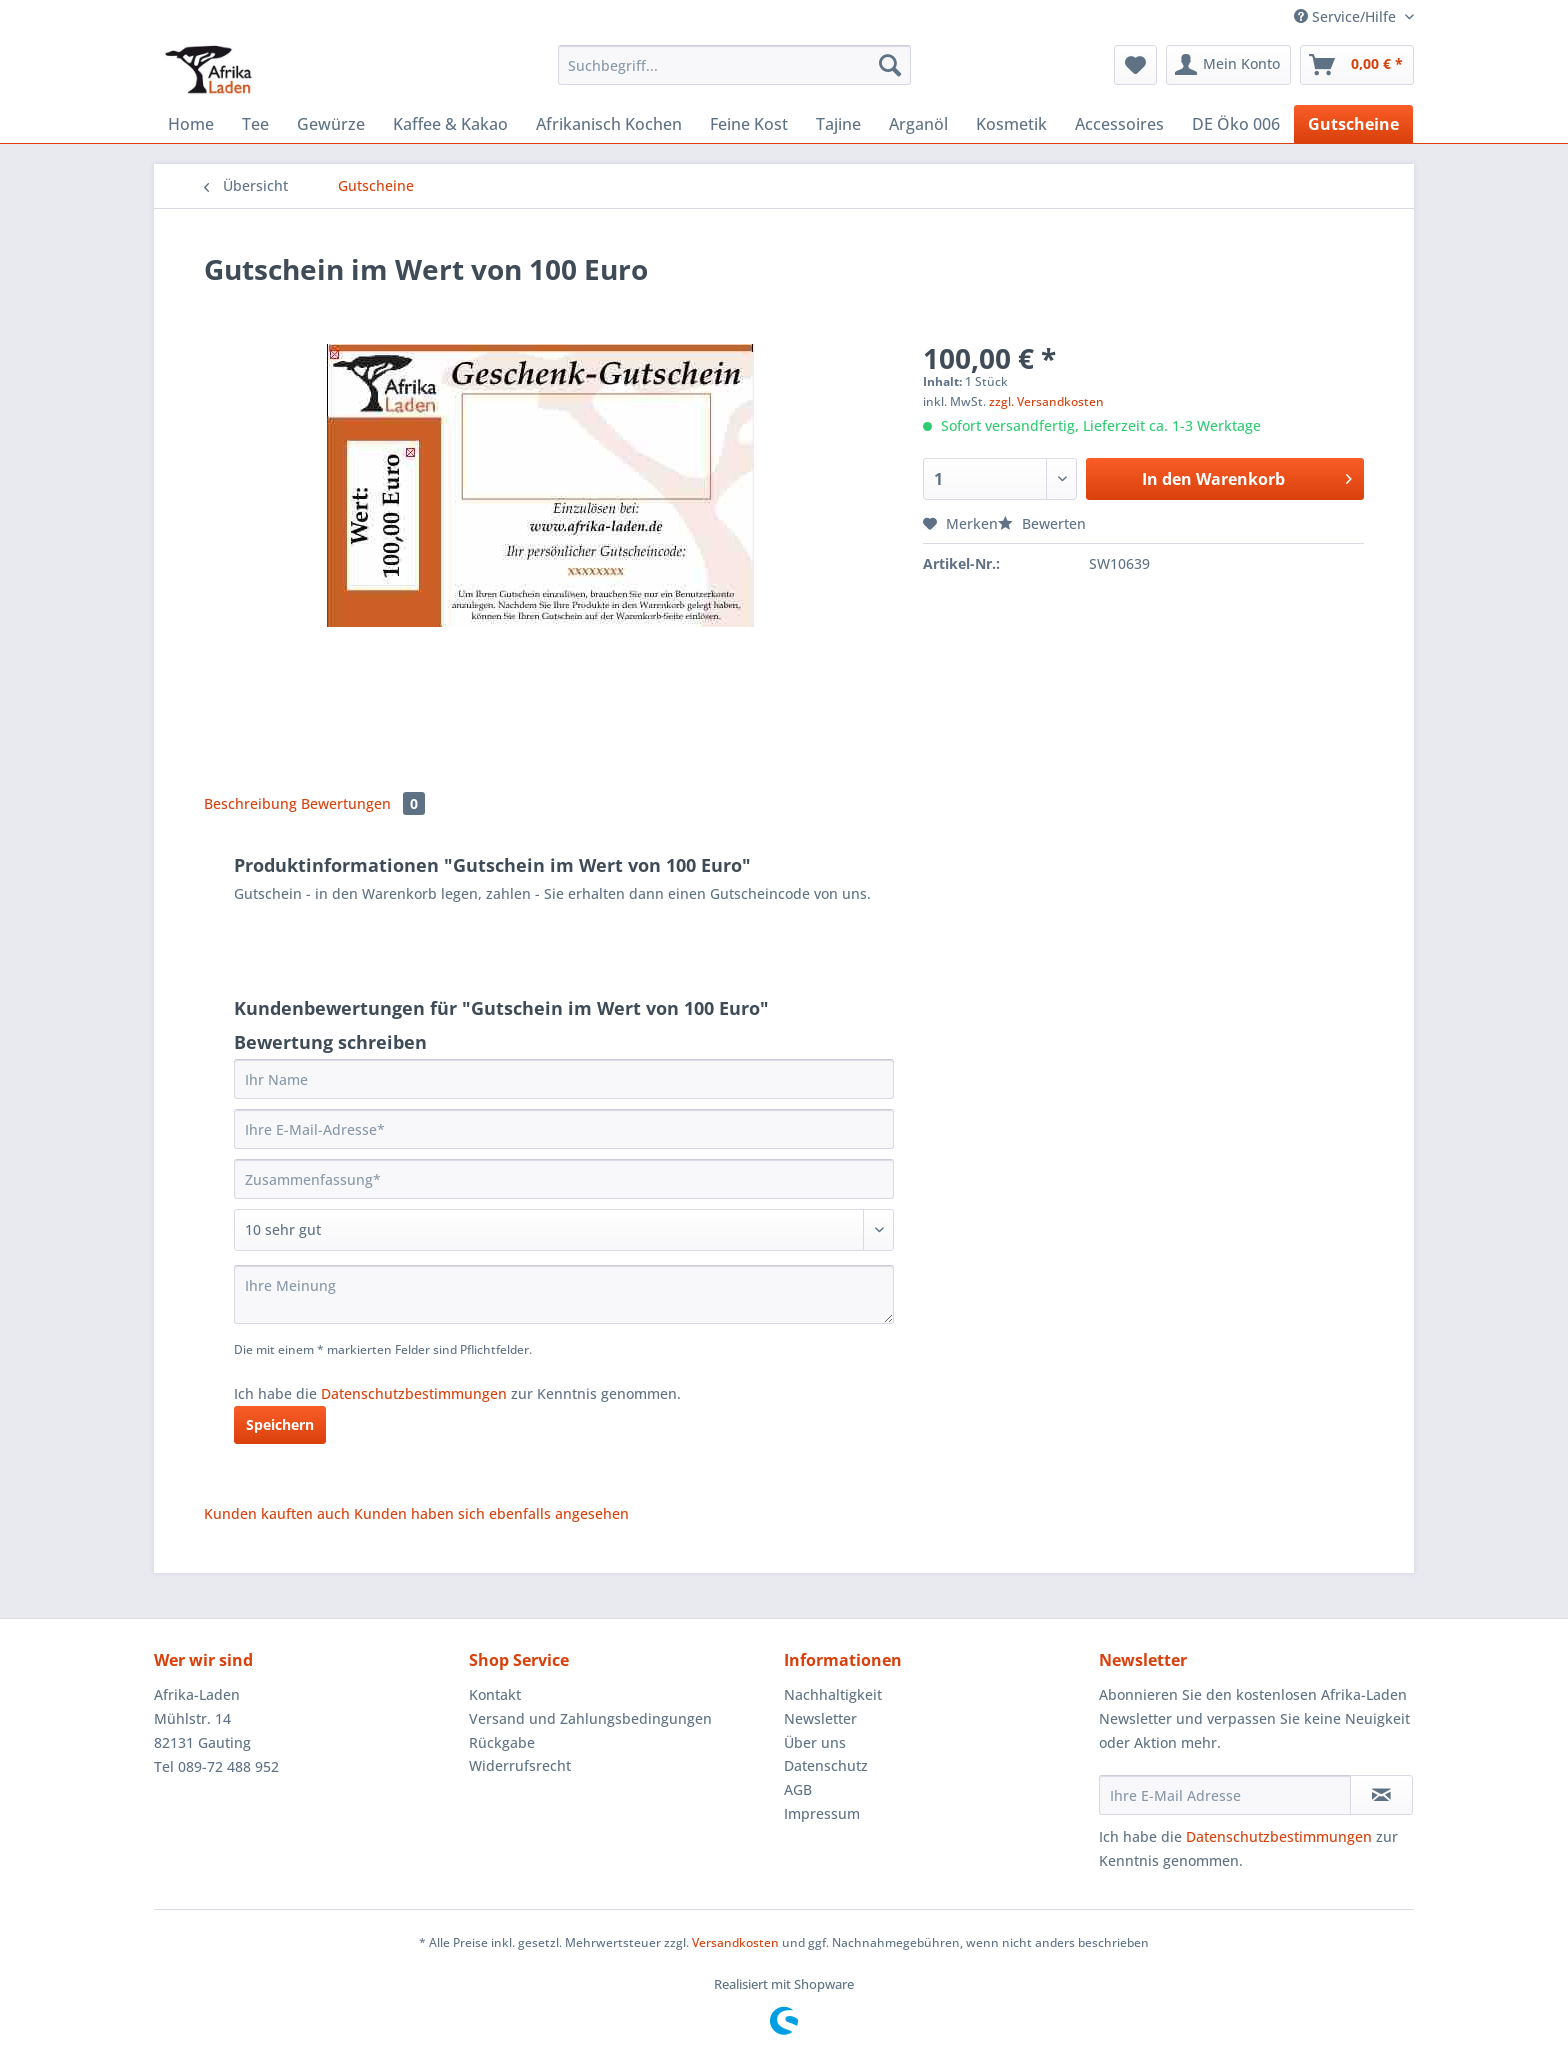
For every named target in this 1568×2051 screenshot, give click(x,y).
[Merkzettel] (1135, 65)
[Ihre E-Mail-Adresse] (564, 1129)
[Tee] (255, 124)
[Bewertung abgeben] (564, 1230)
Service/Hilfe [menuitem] (1347, 16)
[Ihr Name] (564, 1079)
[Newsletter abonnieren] (1381, 1795)
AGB (798, 1789)
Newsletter (820, 1718)
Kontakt (495, 1694)
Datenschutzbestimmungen (414, 1393)
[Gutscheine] (1353, 124)
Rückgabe (502, 1742)
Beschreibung (250, 803)
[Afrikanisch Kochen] (609, 124)
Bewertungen (363, 803)
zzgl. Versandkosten (1046, 401)
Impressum (822, 1813)
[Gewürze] (331, 124)
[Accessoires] (1119, 124)
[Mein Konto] (1228, 65)
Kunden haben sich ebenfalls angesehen (491, 1513)
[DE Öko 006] (1236, 124)
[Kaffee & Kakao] (450, 124)
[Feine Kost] (749, 124)
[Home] (191, 124)
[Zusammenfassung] (564, 1179)
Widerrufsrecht (520, 1765)
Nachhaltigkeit (833, 1694)
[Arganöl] (918, 124)
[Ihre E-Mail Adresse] (1225, 1795)
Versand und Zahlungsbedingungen (590, 1718)
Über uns (815, 1742)
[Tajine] (838, 124)
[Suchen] (890, 65)
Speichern (280, 1424)
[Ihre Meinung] (564, 1294)
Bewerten (1042, 523)
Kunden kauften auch (277, 1513)
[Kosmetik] (1011, 124)
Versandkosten (735, 1942)
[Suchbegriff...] (734, 65)
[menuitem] (734, 74)
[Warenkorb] (1357, 65)
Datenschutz (826, 1765)
